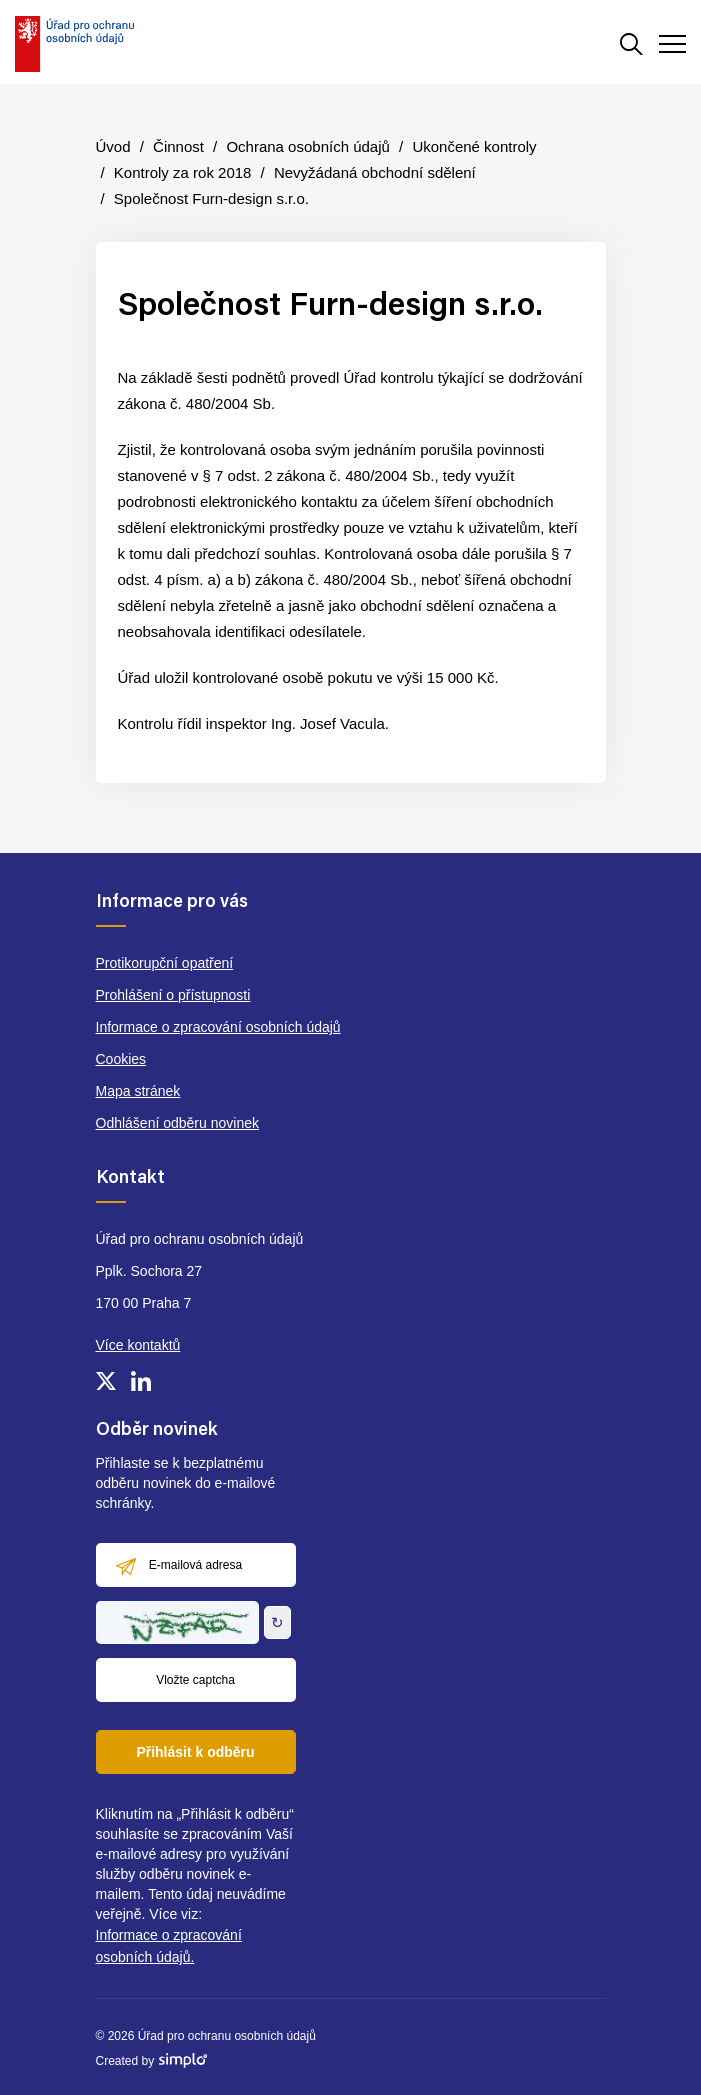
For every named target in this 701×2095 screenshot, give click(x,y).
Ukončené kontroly (474, 146)
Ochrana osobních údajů (307, 146)
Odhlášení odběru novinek (177, 1123)
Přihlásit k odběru (195, 1752)
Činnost (178, 146)
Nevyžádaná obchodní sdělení (375, 172)
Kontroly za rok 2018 (183, 172)
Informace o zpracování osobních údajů (218, 1027)
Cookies (121, 1059)
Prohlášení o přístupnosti (173, 995)
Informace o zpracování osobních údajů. (169, 1946)
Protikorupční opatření (165, 963)
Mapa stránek (138, 1091)
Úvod (113, 146)
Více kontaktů (138, 1345)
